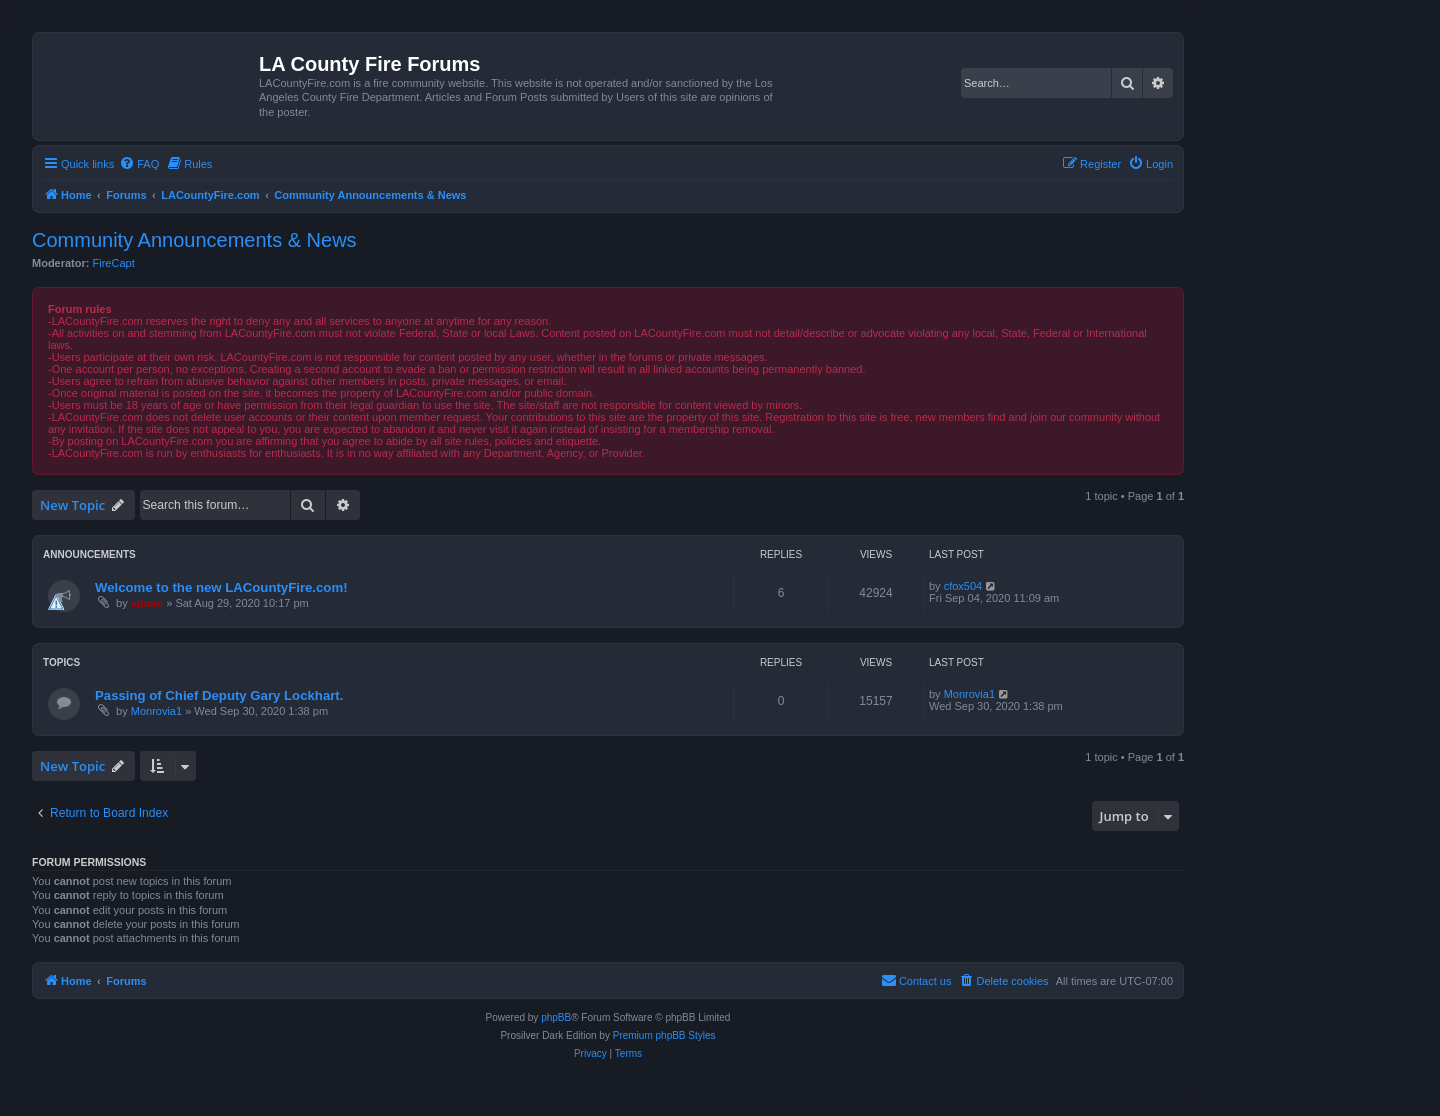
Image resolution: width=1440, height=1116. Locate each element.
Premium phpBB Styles (664, 1035)
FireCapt (114, 263)
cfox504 (963, 586)
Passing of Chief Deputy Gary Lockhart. (219, 695)
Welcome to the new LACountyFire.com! (221, 587)
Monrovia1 (156, 711)
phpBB (556, 1017)
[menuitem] (139, 164)
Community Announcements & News (194, 240)
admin (147, 603)
